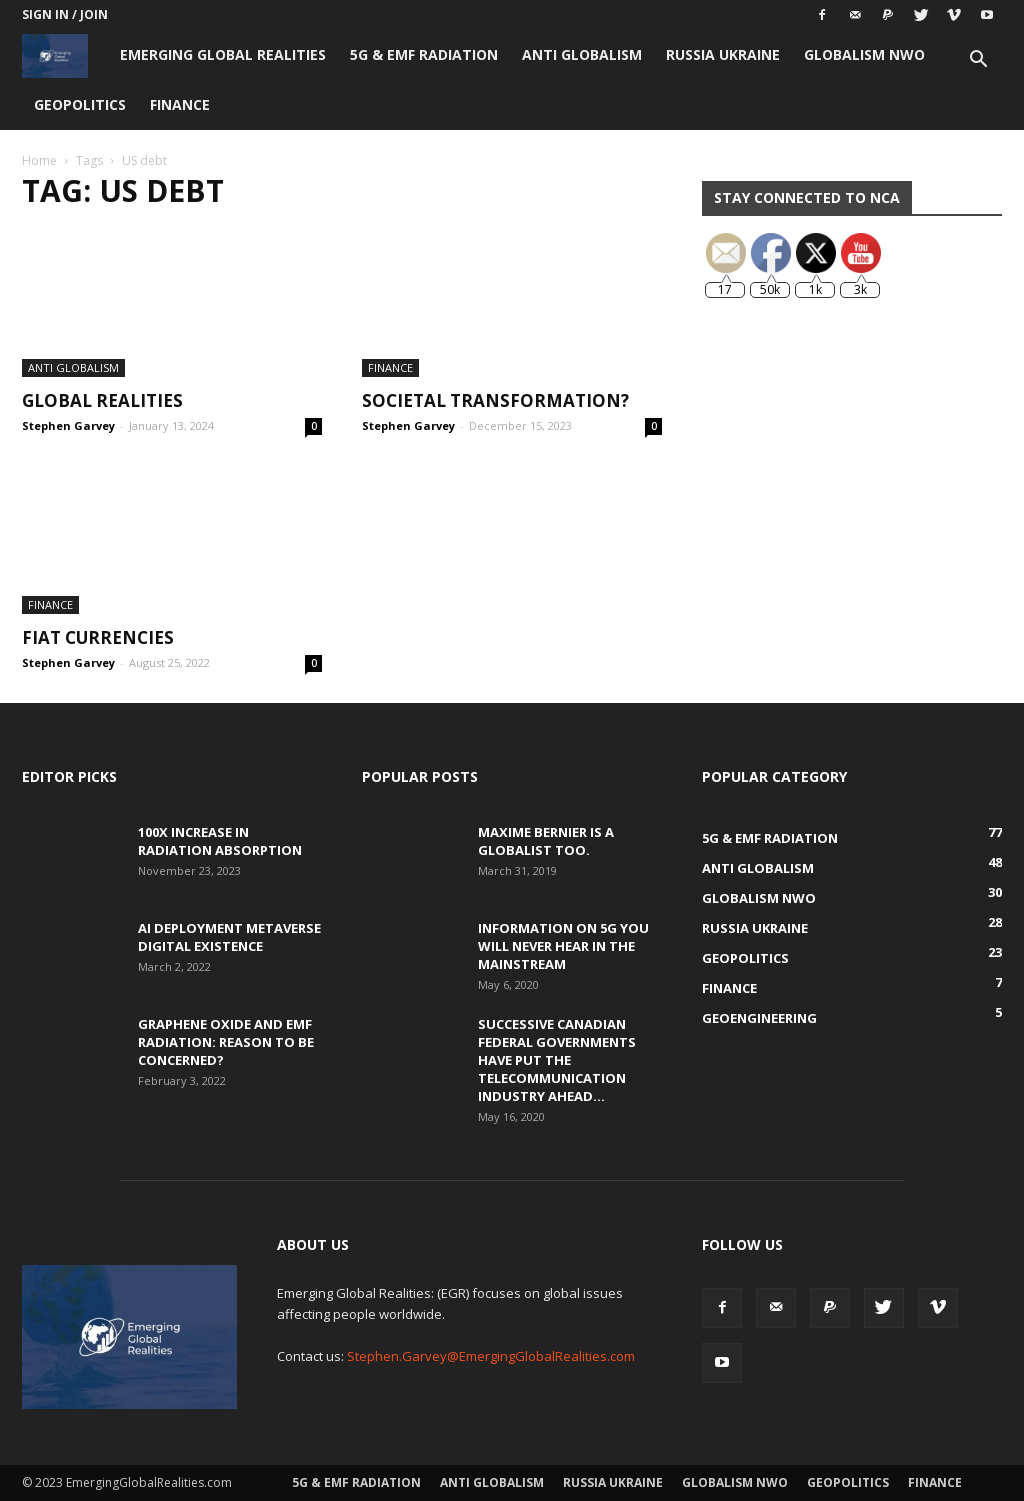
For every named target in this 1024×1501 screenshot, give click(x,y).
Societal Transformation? (495, 400)
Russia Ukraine (723, 54)
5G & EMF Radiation (424, 54)
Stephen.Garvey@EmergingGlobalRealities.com (491, 1356)
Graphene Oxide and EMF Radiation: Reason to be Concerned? (226, 1042)
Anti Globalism (582, 54)
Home (39, 160)
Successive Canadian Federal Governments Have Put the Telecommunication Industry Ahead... (557, 1060)
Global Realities (102, 400)
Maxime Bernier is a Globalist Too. (546, 841)
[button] (978, 61)
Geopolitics (80, 104)
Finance (180, 104)
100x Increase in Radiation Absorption (220, 841)
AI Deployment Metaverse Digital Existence (229, 937)
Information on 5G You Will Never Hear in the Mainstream (563, 946)
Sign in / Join (65, 14)
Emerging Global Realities (223, 54)
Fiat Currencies (98, 637)
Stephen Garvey (68, 425)
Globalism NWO (864, 54)
